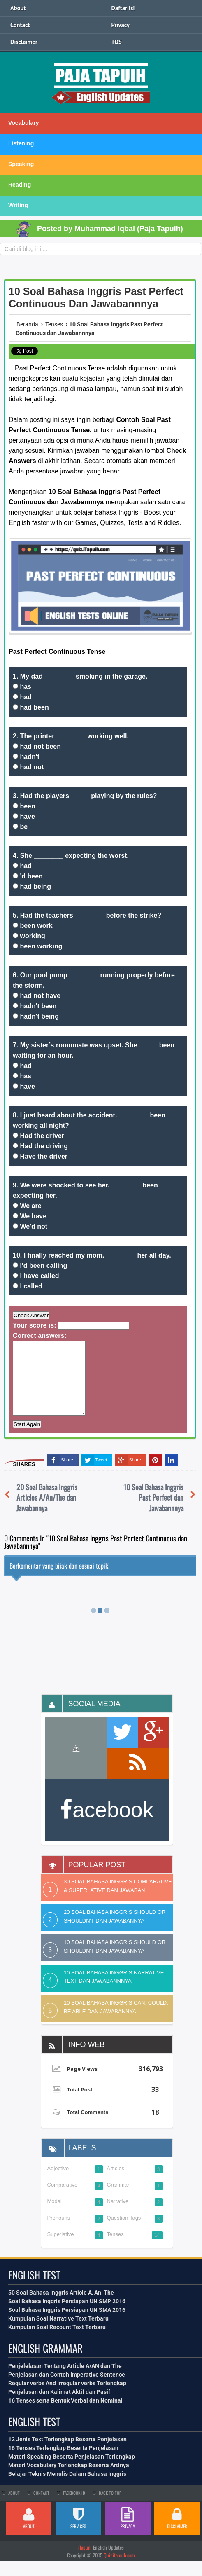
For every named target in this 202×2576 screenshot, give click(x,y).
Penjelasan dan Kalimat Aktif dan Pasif (59, 2406)
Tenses (115, 2249)
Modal (54, 2216)
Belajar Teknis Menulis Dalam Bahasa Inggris (67, 2488)
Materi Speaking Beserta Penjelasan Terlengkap (71, 2471)
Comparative (62, 2200)
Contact (20, 25)
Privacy (120, 25)
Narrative (118, 2216)
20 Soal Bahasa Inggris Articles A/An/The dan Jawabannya (46, 1512)
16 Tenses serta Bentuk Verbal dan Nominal (65, 2415)
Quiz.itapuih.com (119, 2570)
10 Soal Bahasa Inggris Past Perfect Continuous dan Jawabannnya (96, 297)
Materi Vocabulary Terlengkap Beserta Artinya (68, 2480)
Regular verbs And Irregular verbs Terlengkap (67, 2398)
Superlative (60, 2249)
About (18, 8)
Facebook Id (74, 2507)
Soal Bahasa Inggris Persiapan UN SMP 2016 (66, 2316)
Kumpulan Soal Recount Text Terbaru (57, 2342)
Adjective (58, 2183)
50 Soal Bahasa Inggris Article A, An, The (61, 2307)
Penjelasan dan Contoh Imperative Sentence (66, 2389)
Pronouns (58, 2232)
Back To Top (110, 2507)
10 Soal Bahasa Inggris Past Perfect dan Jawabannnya (153, 1512)
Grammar (118, 2200)
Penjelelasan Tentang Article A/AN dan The (65, 2380)
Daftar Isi (123, 8)
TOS (116, 42)
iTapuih (85, 2562)
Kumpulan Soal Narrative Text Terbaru (58, 2333)
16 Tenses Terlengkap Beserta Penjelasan (63, 2462)
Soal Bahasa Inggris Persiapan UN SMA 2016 (66, 2324)
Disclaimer (23, 42)
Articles (116, 2183)
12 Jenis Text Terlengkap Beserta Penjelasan (67, 2454)
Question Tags (124, 2232)
